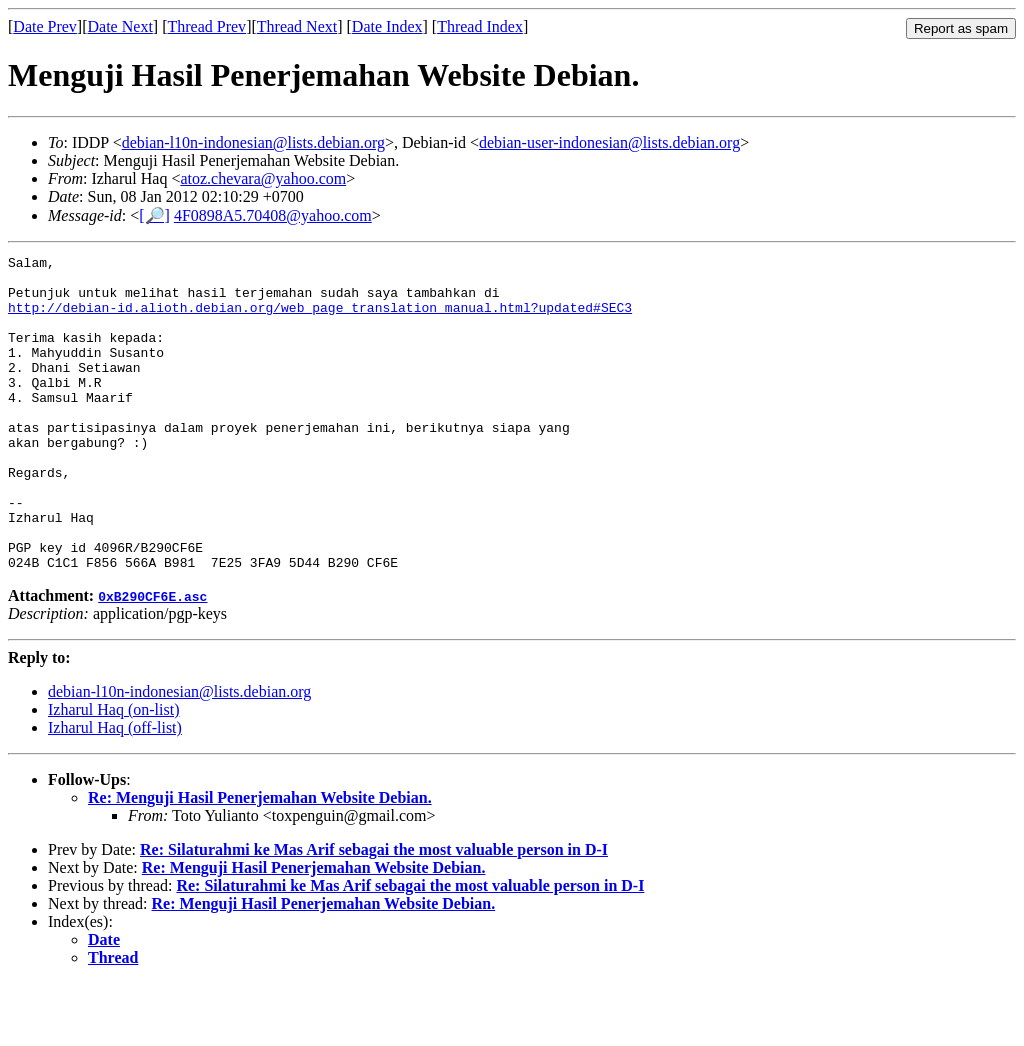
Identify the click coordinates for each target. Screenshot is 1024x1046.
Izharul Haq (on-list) (114, 772)
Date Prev (45, 26)
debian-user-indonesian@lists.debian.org (609, 142)
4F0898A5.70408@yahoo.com (273, 215)
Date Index (387, 26)
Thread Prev (206, 26)
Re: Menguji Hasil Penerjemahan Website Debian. (260, 860)
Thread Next (297, 26)
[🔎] (154, 215)
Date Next (120, 26)
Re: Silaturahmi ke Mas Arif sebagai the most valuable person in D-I (374, 912)
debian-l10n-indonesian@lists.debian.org (253, 142)
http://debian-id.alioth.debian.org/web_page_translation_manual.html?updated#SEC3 (320, 319)
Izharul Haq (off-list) (115, 790)
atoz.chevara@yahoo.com (263, 178)
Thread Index (480, 26)
